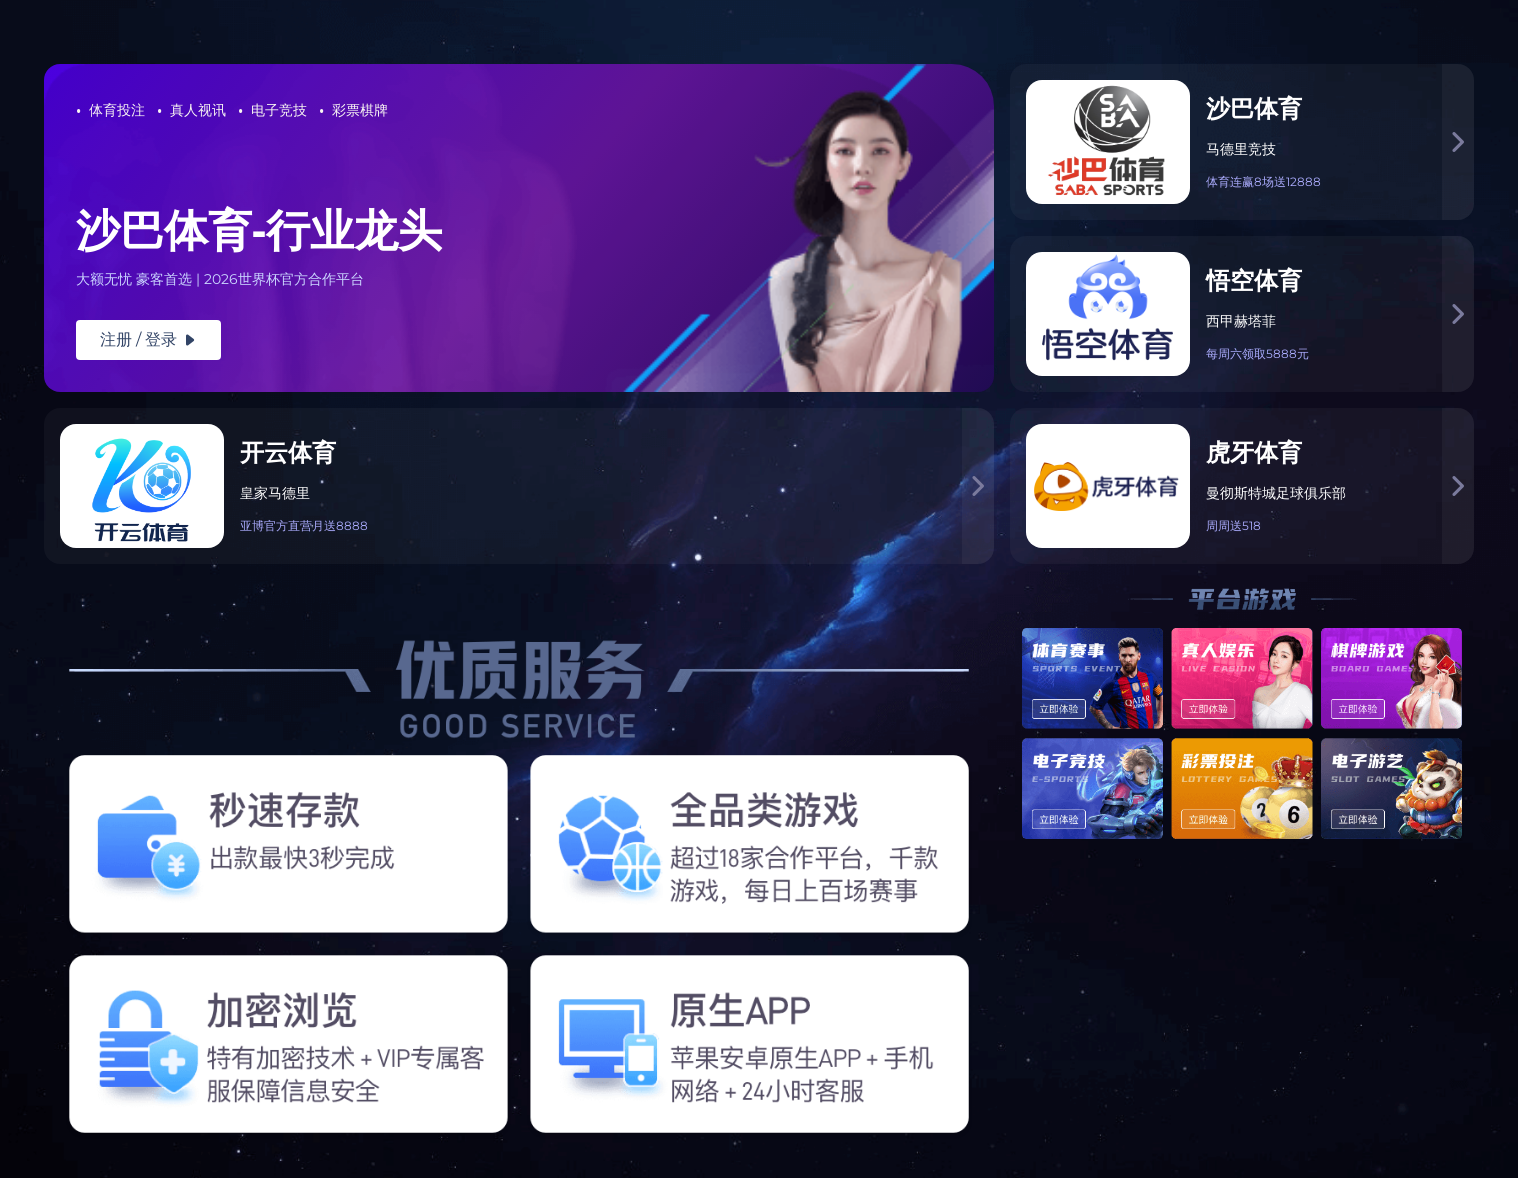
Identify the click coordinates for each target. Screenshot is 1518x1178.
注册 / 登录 (148, 339)
